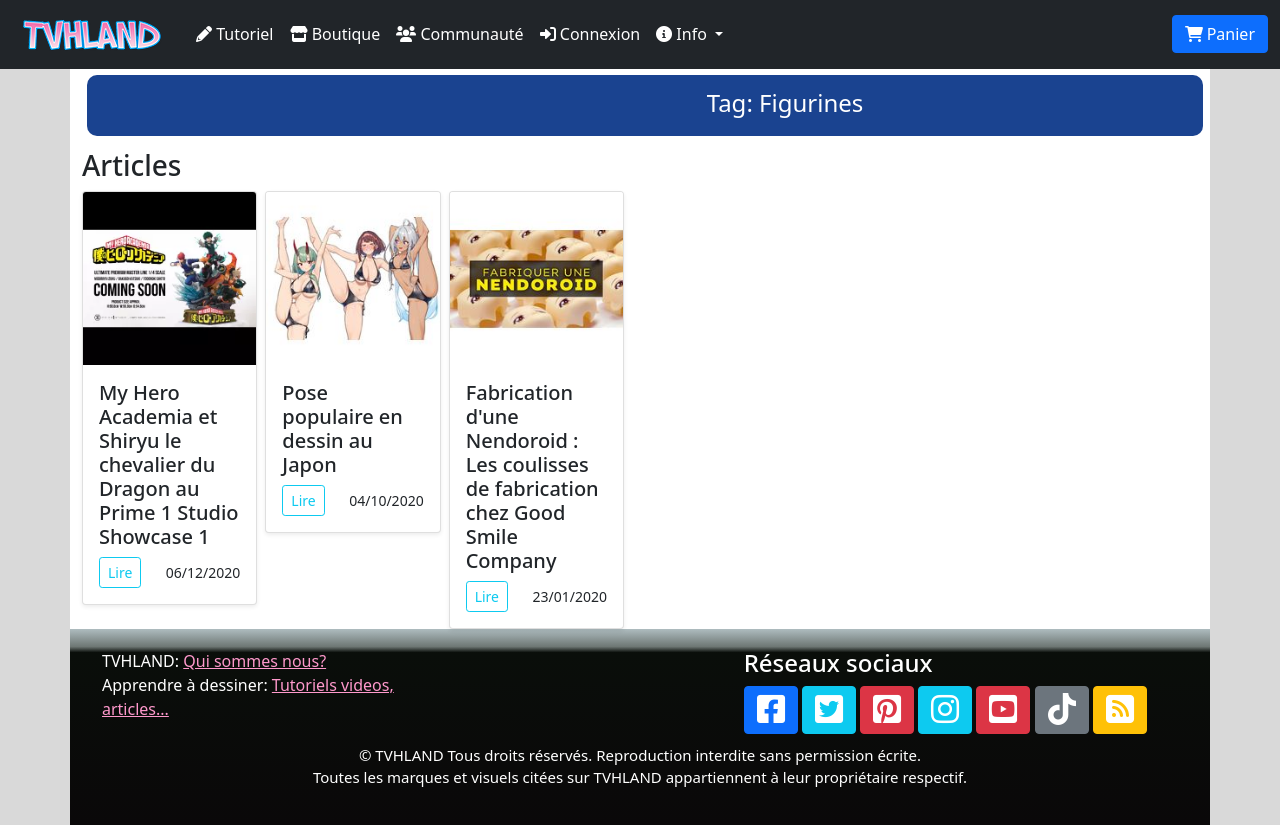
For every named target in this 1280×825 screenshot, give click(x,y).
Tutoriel (235, 34)
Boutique (335, 34)
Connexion (590, 34)
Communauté (459, 34)
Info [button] (683, 34)
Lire (120, 572)
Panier (1220, 34)
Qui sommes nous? (254, 661)
